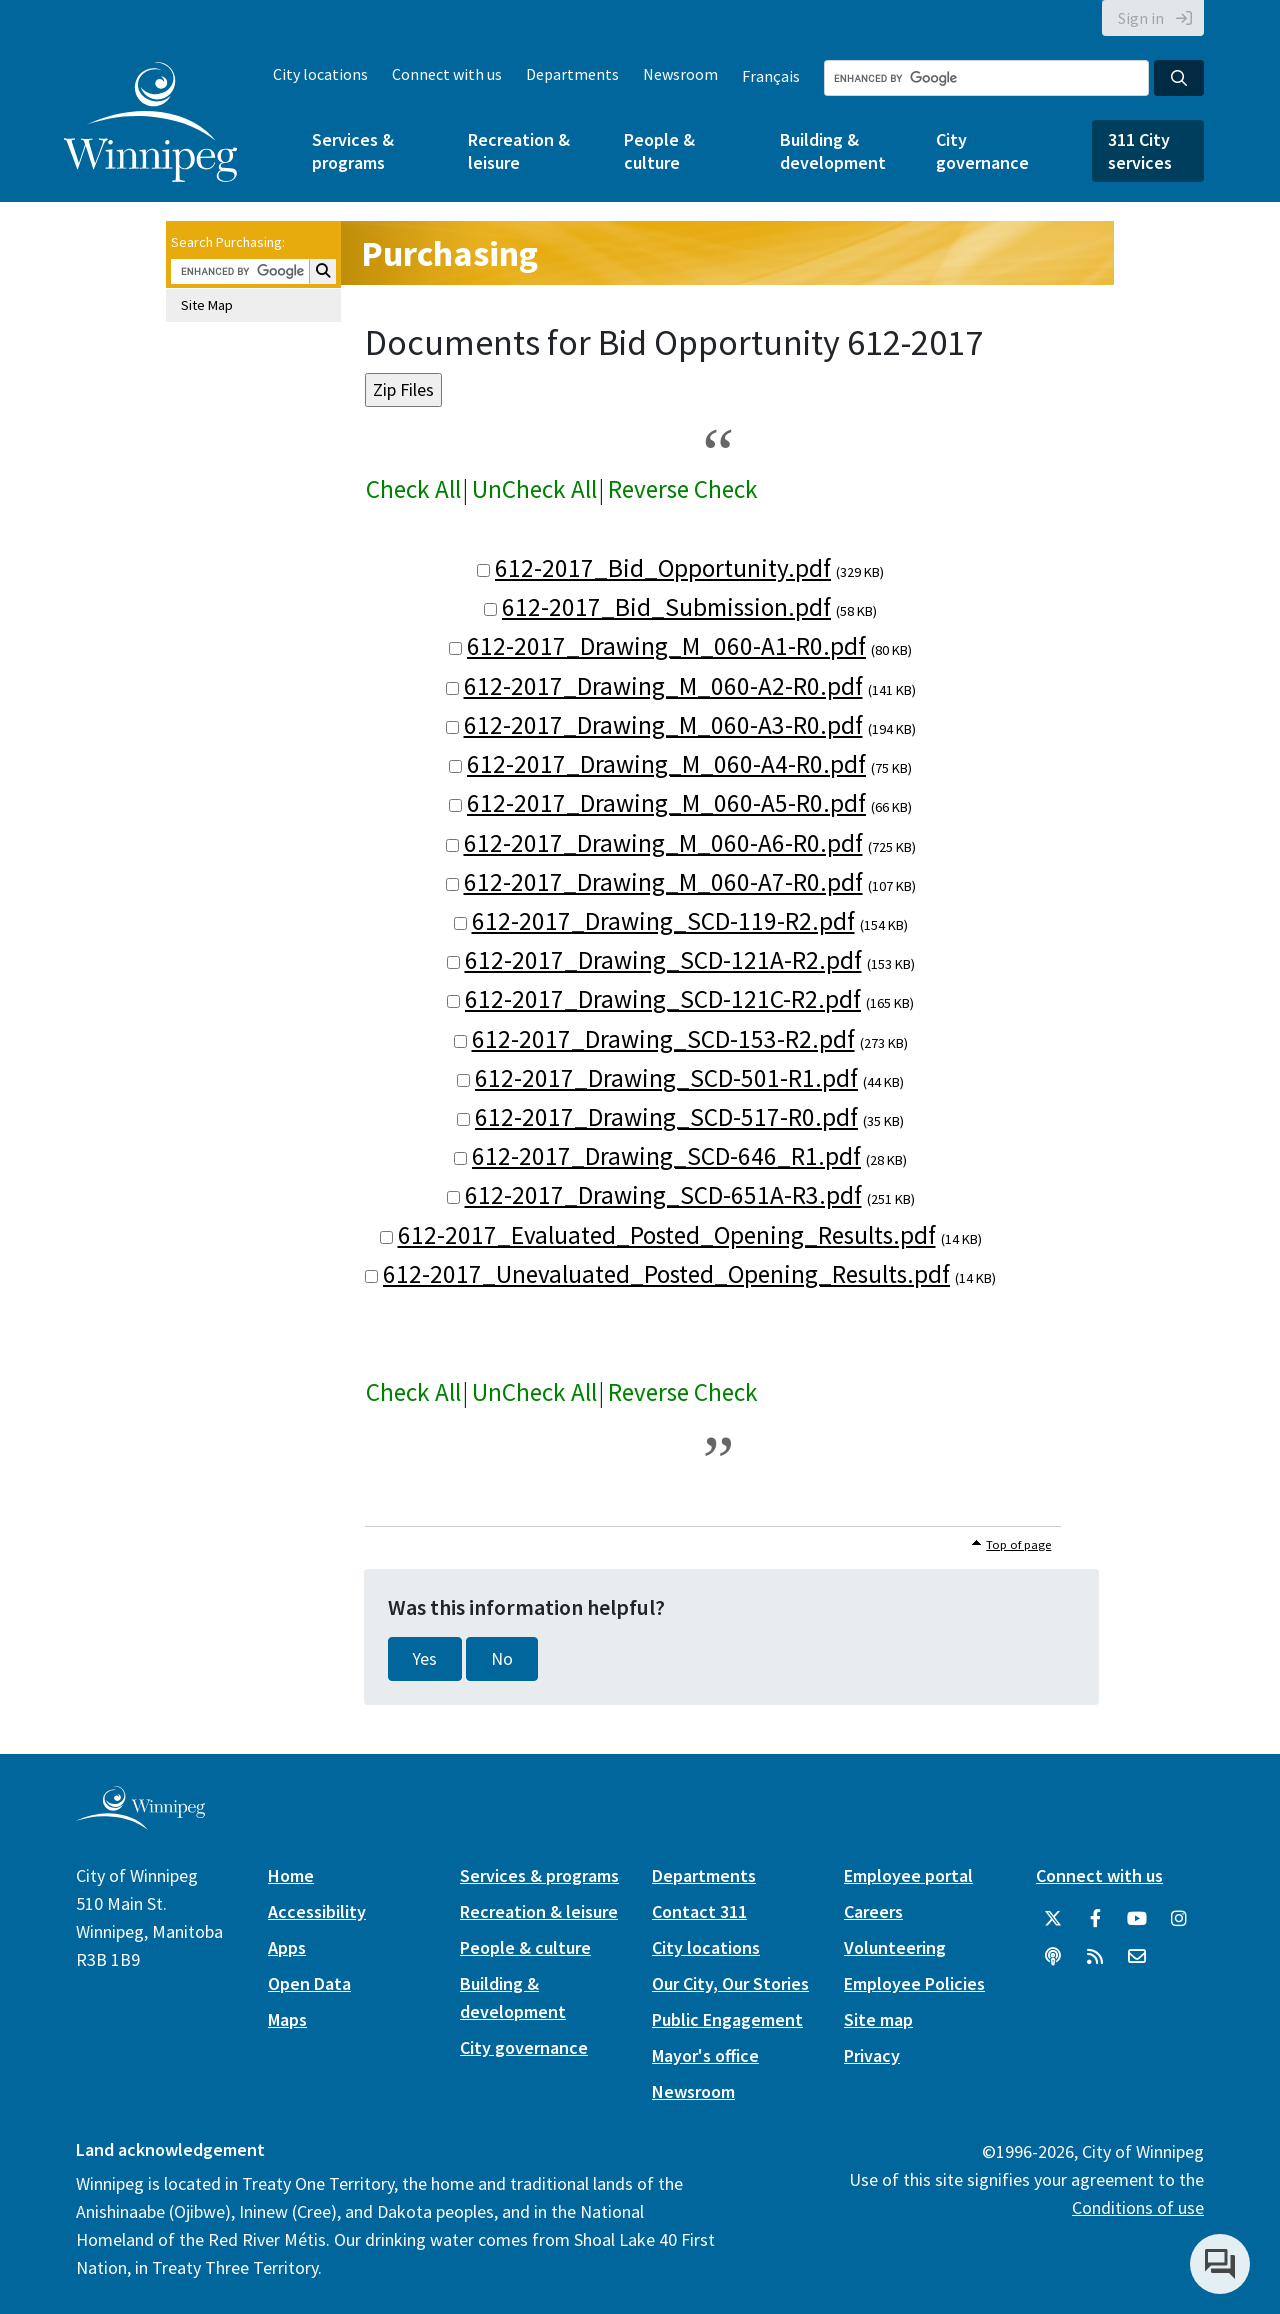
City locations (320, 74)
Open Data (309, 1983)
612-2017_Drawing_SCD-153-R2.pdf (663, 1039)
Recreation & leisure (519, 151)
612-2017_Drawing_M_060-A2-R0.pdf (663, 686)
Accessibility (317, 1911)
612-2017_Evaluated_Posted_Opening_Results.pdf (667, 1235)
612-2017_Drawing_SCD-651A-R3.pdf (663, 1195)
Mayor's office (705, 2055)
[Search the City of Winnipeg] (986, 78)
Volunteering (895, 1947)
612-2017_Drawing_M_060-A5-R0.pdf (666, 803)
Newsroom (680, 74)
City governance (982, 151)
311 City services (1140, 151)
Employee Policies (914, 1983)
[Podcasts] (1053, 1957)
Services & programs (353, 151)
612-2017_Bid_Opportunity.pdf (663, 568)
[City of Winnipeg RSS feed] (1095, 1957)
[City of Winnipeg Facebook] (1095, 1919)
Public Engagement (727, 2019)
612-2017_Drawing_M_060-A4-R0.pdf (666, 764)
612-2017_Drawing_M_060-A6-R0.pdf (663, 843)
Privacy (872, 2055)
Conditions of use (1138, 2207)
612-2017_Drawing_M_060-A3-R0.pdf (663, 725)
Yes (425, 1659)
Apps (287, 1947)
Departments (572, 74)
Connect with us (447, 74)
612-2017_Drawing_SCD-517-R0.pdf (666, 1117)
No (502, 1659)
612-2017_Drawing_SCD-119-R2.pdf (663, 921)
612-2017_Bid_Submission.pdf (666, 607)
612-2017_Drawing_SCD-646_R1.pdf (666, 1156)
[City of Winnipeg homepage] (140, 1822)
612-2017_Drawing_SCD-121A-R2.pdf (663, 960)
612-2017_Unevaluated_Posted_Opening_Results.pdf (666, 1274)
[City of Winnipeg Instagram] (1179, 1919)
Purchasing (449, 253)
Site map (878, 2019)
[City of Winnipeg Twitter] (1053, 1919)
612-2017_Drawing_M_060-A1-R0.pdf (666, 646)
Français (771, 76)
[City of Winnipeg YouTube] (1137, 1919)
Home (291, 1875)
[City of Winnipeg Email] (1137, 1957)
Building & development (833, 151)
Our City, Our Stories (730, 1983)
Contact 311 (699, 1911)
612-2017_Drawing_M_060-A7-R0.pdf (663, 882)
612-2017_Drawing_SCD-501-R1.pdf (666, 1078)
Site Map (207, 305)
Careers (873, 1911)
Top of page (1018, 1544)
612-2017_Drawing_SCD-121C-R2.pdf (663, 999)
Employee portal (908, 1875)
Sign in (1141, 18)
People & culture (659, 151)
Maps (287, 2019)
